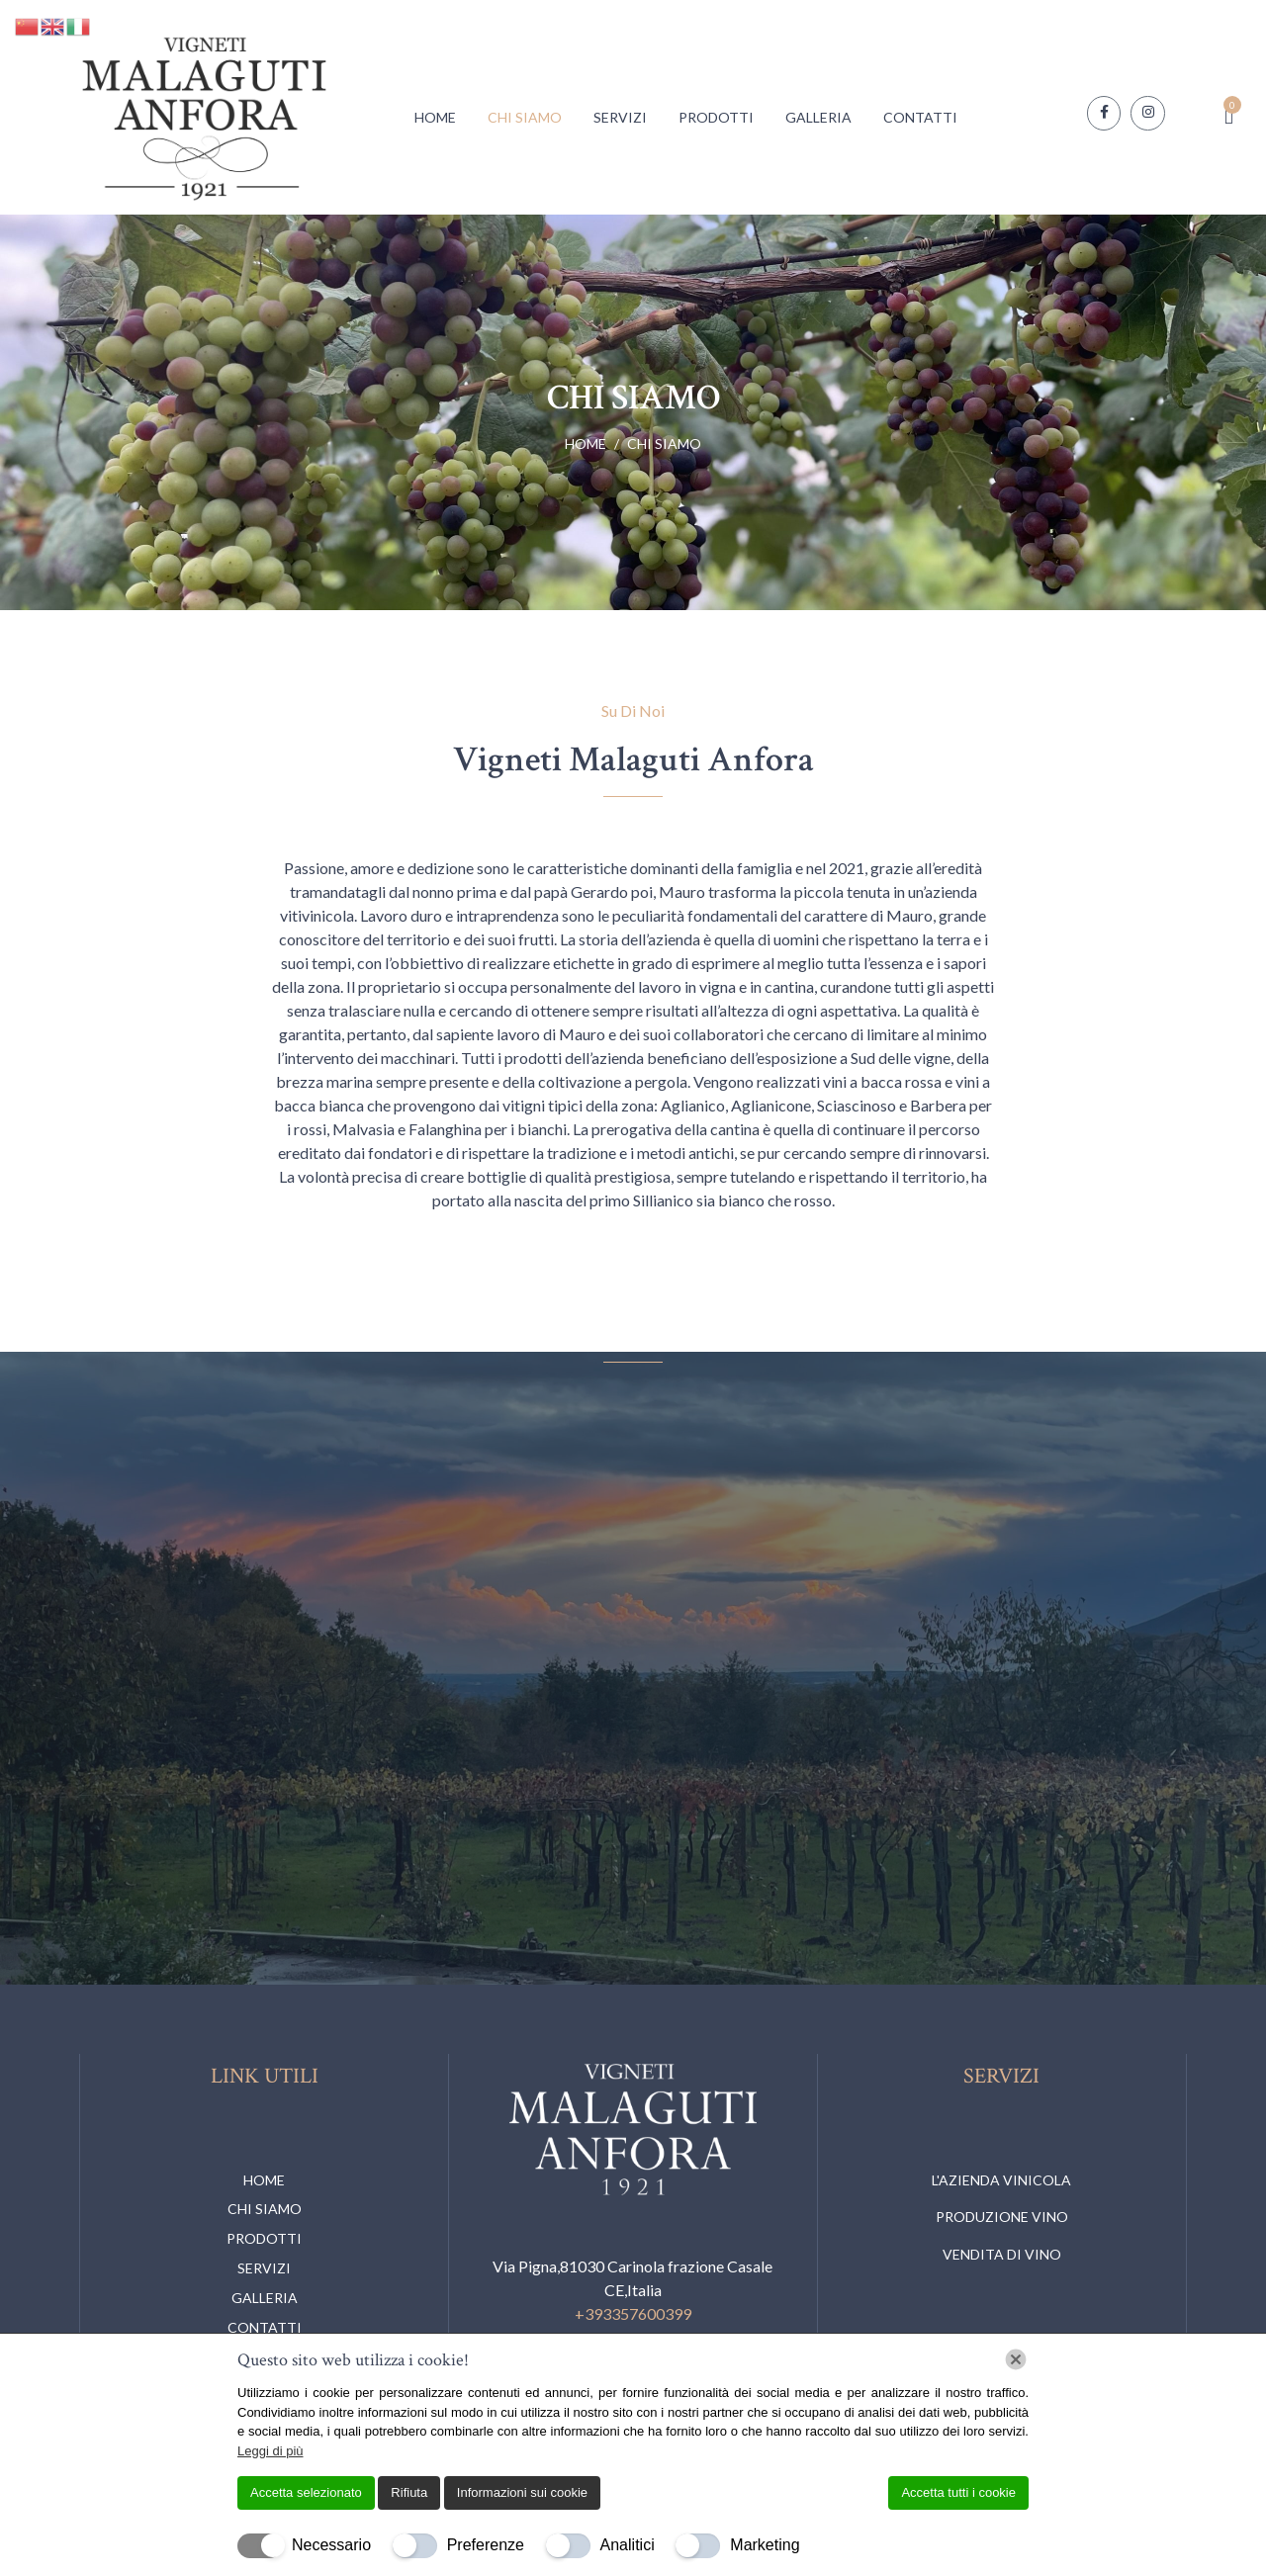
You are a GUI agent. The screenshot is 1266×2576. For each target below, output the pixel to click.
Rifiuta (409, 2492)
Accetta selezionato (306, 2492)
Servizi (620, 117)
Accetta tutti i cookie (958, 2492)
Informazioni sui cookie (522, 2492)
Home (435, 117)
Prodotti (716, 117)
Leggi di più (270, 2450)
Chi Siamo (525, 117)
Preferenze (485, 2544)
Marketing (764, 2544)
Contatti (920, 117)
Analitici (627, 2544)
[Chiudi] (1016, 2359)
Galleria (818, 117)
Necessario (331, 2544)
